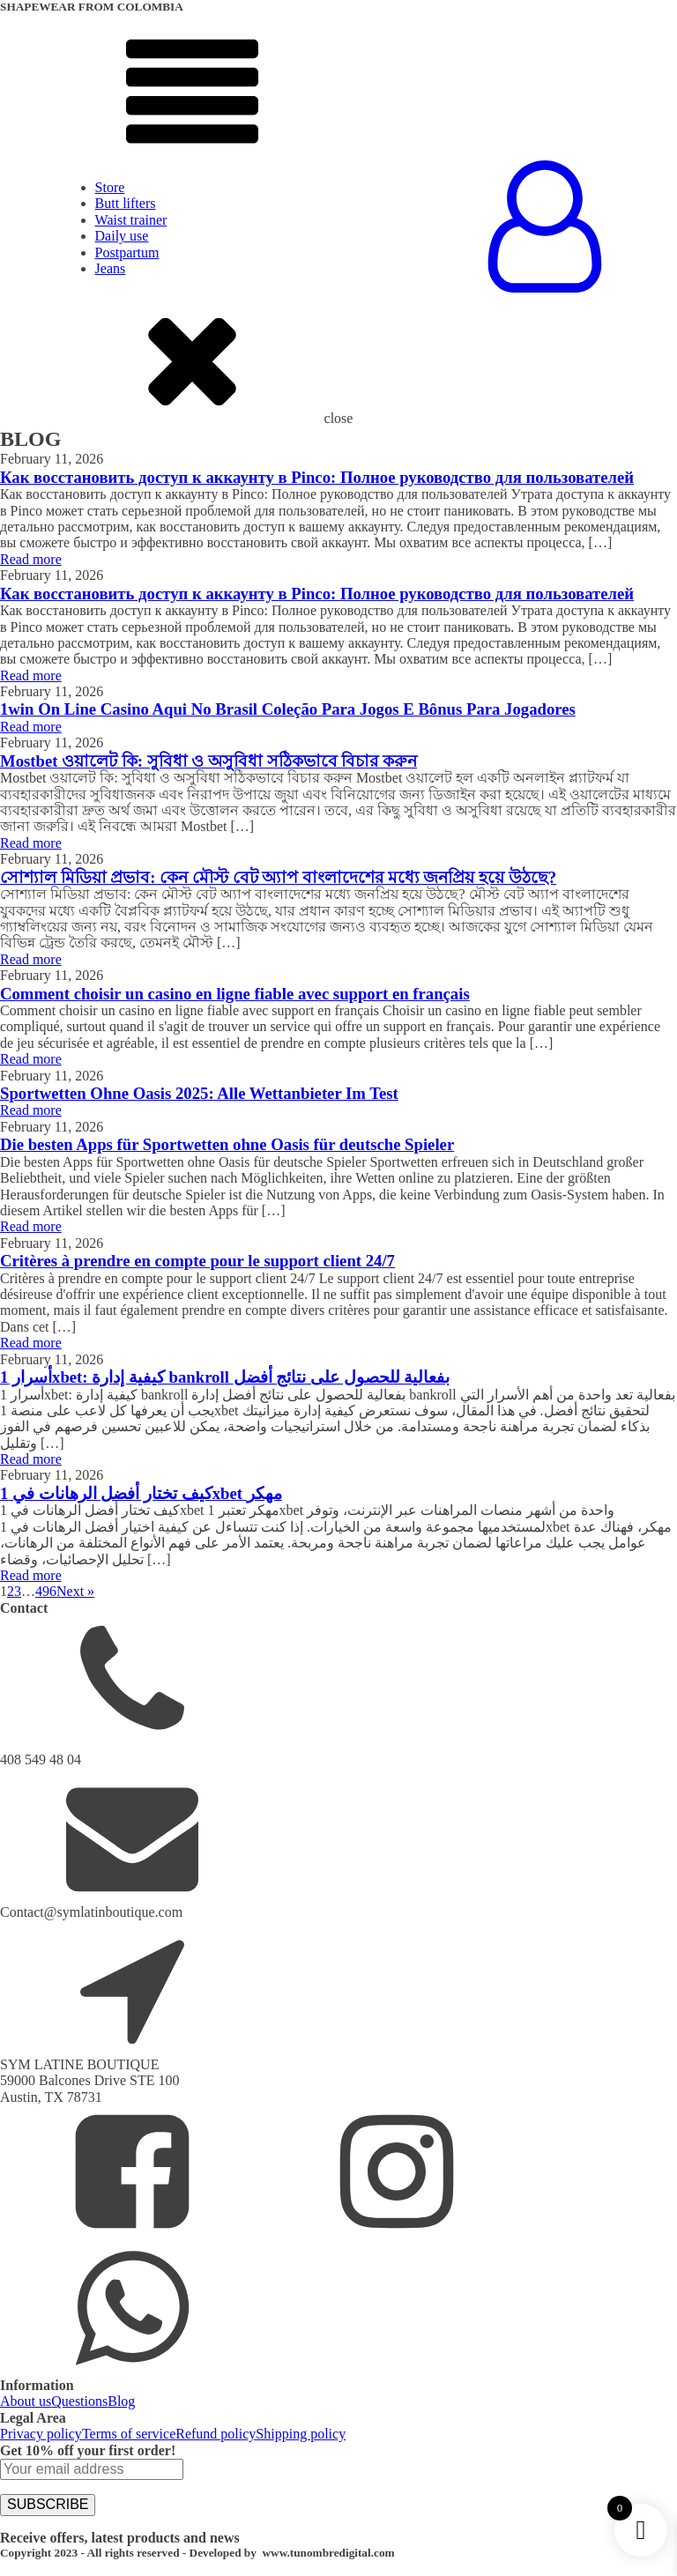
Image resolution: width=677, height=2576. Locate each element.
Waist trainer (131, 219)
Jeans (110, 268)
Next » (75, 1591)
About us (25, 2401)
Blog (121, 2401)
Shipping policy (301, 2433)
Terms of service (128, 2433)
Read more (31, 559)
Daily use (122, 235)
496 (45, 1591)
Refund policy (215, 2433)
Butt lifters (125, 203)
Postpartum (127, 252)
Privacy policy (41, 2433)
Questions (79, 2401)
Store (110, 187)
